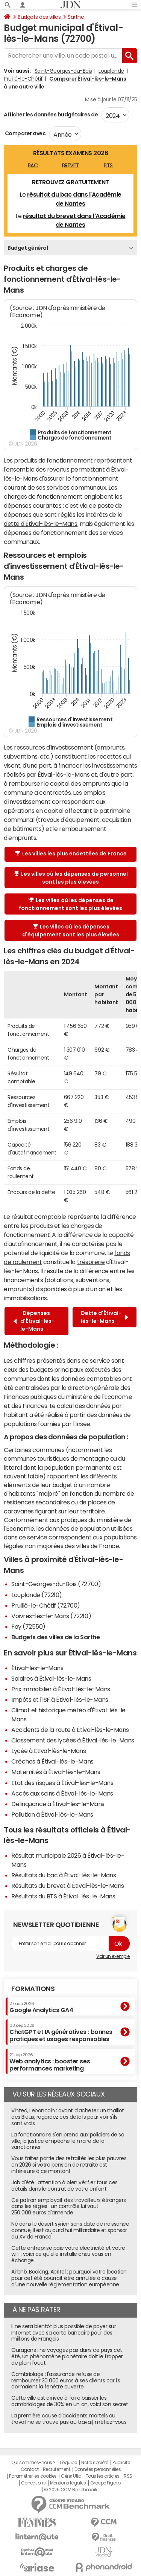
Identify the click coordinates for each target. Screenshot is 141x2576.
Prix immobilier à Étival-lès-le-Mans (60, 1689)
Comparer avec (24, 133)
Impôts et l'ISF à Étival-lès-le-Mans (59, 1699)
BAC (33, 165)
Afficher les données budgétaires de (51, 114)
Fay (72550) (28, 1626)
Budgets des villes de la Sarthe (55, 1637)
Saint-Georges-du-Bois (63, 70)
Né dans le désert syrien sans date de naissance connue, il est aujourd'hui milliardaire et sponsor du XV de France (70, 2230)
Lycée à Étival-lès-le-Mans (48, 1751)
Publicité (121, 2462)
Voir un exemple (113, 1956)
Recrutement (56, 2469)
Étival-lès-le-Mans (37, 1668)
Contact (30, 2469)
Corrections (33, 2483)
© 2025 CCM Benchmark (70, 2489)
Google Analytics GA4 (41, 2007)
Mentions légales (68, 2483)
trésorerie (91, 1262)
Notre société (94, 2462)
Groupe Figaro (105, 2483)
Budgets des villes (39, 17)
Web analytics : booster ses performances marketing (49, 2062)
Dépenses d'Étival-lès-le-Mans (34, 1321)
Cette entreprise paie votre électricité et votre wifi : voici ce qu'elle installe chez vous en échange (68, 2254)
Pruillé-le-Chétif (23, 78)
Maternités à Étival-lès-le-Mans (55, 1772)
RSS (128, 2476)
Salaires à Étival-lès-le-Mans (51, 1678)
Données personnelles (97, 2469)
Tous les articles (103, 2476)
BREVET (70, 165)
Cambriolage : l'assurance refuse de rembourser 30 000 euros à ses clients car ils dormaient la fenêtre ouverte (65, 2380)
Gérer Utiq (71, 2476)
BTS (108, 165)
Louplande (111, 70)
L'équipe (68, 2462)
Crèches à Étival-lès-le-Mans (52, 1761)
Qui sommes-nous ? (33, 2462)
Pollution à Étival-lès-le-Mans (52, 1814)
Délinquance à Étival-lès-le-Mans (58, 1804)
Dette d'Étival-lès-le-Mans (104, 1317)
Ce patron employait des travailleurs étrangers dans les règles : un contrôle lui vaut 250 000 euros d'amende (68, 2206)
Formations (33, 1988)
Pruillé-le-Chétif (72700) (45, 1605)
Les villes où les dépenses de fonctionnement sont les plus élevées (70, 904)
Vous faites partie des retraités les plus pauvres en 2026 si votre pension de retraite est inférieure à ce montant (68, 2165)
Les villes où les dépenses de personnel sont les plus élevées (71, 877)
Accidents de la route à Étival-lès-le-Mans (70, 1730)
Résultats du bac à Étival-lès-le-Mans (63, 1875)
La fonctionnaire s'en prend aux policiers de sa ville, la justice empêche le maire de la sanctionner (67, 2141)
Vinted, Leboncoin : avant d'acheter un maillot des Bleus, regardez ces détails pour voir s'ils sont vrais (67, 2117)
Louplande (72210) (36, 1595)
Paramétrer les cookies (32, 2476)
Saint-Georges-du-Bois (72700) (56, 1584)
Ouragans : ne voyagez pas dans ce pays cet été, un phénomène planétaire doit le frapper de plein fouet (67, 2356)
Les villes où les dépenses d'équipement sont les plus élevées (70, 930)
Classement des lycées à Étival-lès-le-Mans (72, 1740)
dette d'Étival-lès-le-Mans (40, 524)
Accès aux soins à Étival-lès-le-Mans (62, 1793)
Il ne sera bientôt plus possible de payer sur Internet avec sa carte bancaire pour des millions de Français (63, 2333)
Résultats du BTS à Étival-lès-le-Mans (63, 1896)
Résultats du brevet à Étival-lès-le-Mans (67, 1886)
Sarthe (76, 17)
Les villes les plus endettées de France (71, 853)
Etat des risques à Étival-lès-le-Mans (62, 1783)
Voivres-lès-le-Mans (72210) (51, 1616)
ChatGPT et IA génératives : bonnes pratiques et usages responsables (60, 2032)
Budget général (28, 247)
